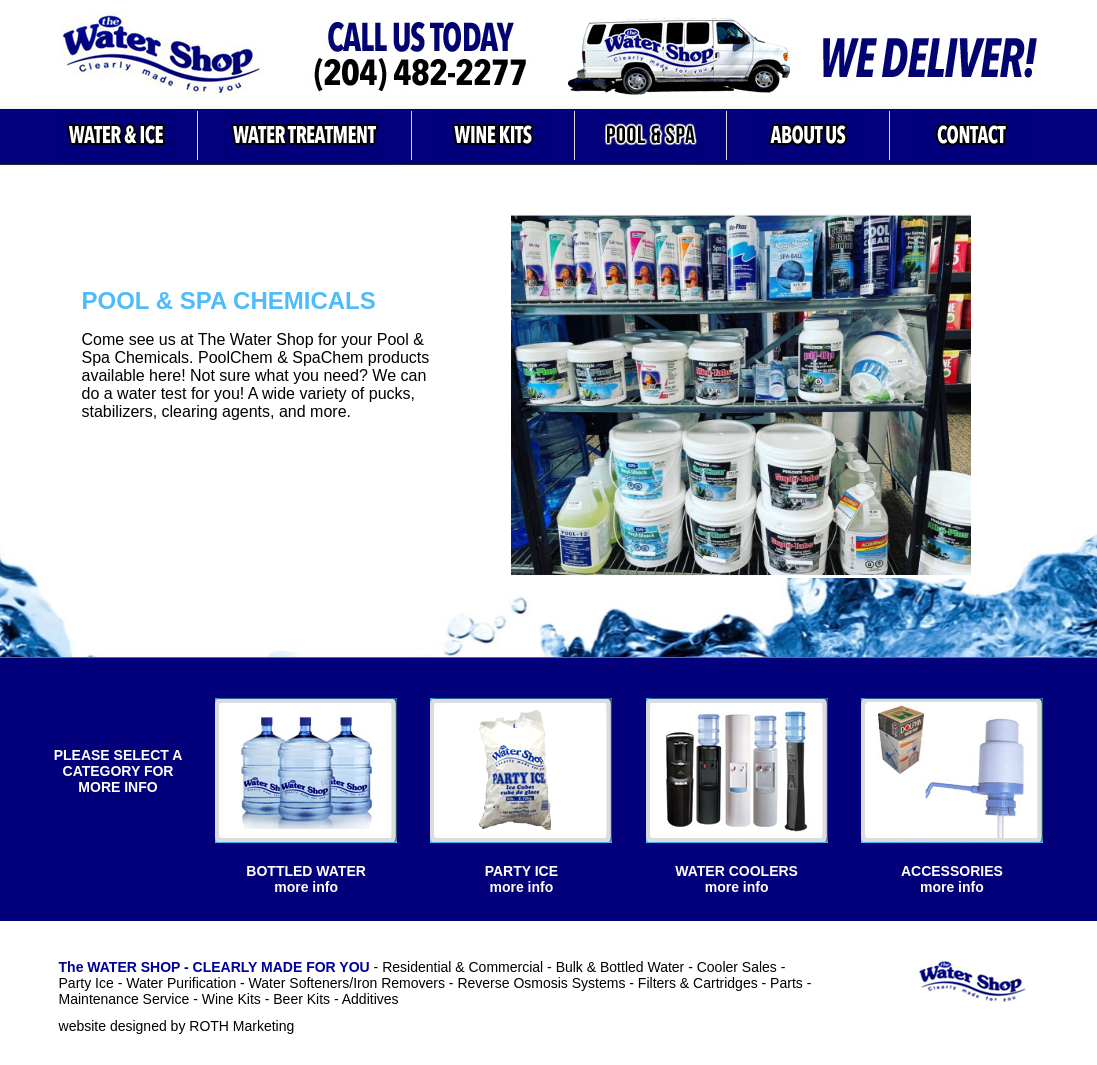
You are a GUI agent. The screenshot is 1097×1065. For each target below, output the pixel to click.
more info (306, 887)
